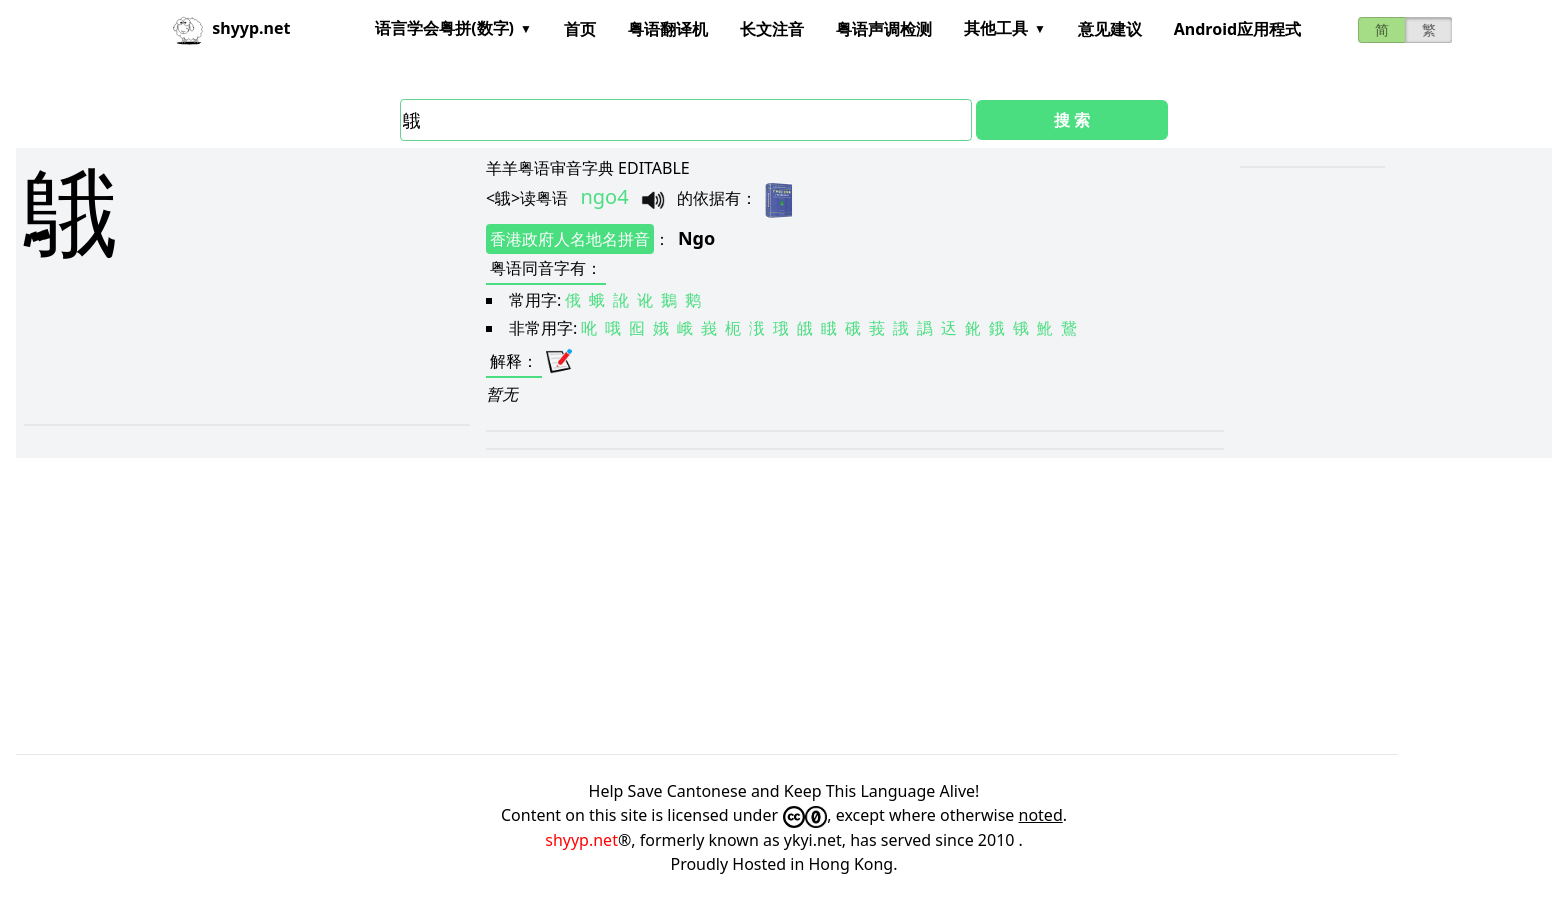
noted (1041, 815)
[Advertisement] (287, 289)
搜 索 (1072, 120)
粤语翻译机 (668, 29)
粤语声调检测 (884, 29)
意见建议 (1110, 29)
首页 (580, 29)
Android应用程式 (1237, 29)
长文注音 (772, 29)
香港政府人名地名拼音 (570, 239)
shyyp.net (581, 840)
